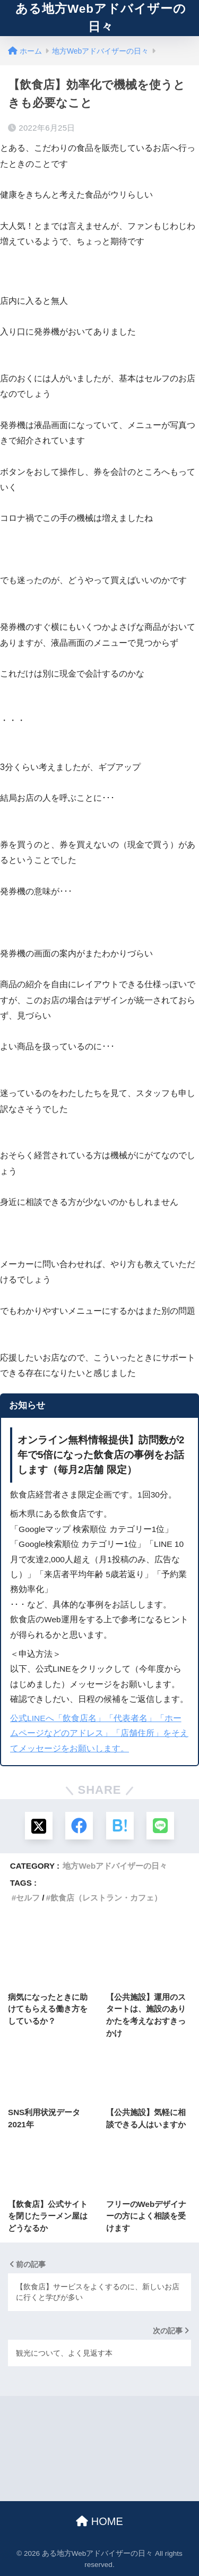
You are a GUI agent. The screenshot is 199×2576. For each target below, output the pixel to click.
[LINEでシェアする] (160, 1825)
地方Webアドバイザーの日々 (115, 1865)
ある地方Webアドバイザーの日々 (100, 17)
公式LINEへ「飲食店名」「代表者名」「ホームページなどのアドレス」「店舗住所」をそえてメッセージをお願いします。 (99, 1733)
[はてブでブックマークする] (120, 1825)
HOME (99, 2521)
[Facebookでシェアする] (79, 1825)
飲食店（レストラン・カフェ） (106, 1897)
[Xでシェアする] (39, 1825)
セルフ (28, 1897)
